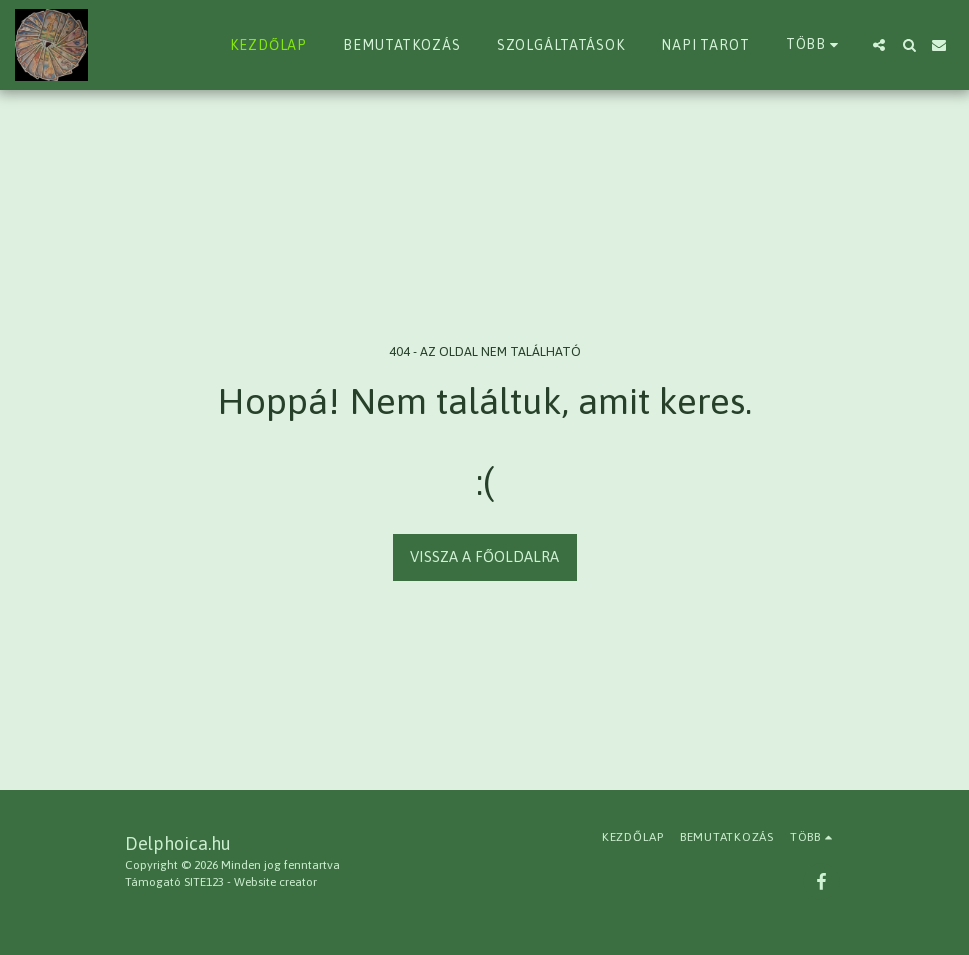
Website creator (275, 882)
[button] (879, 45)
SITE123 (204, 882)
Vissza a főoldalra (484, 556)
